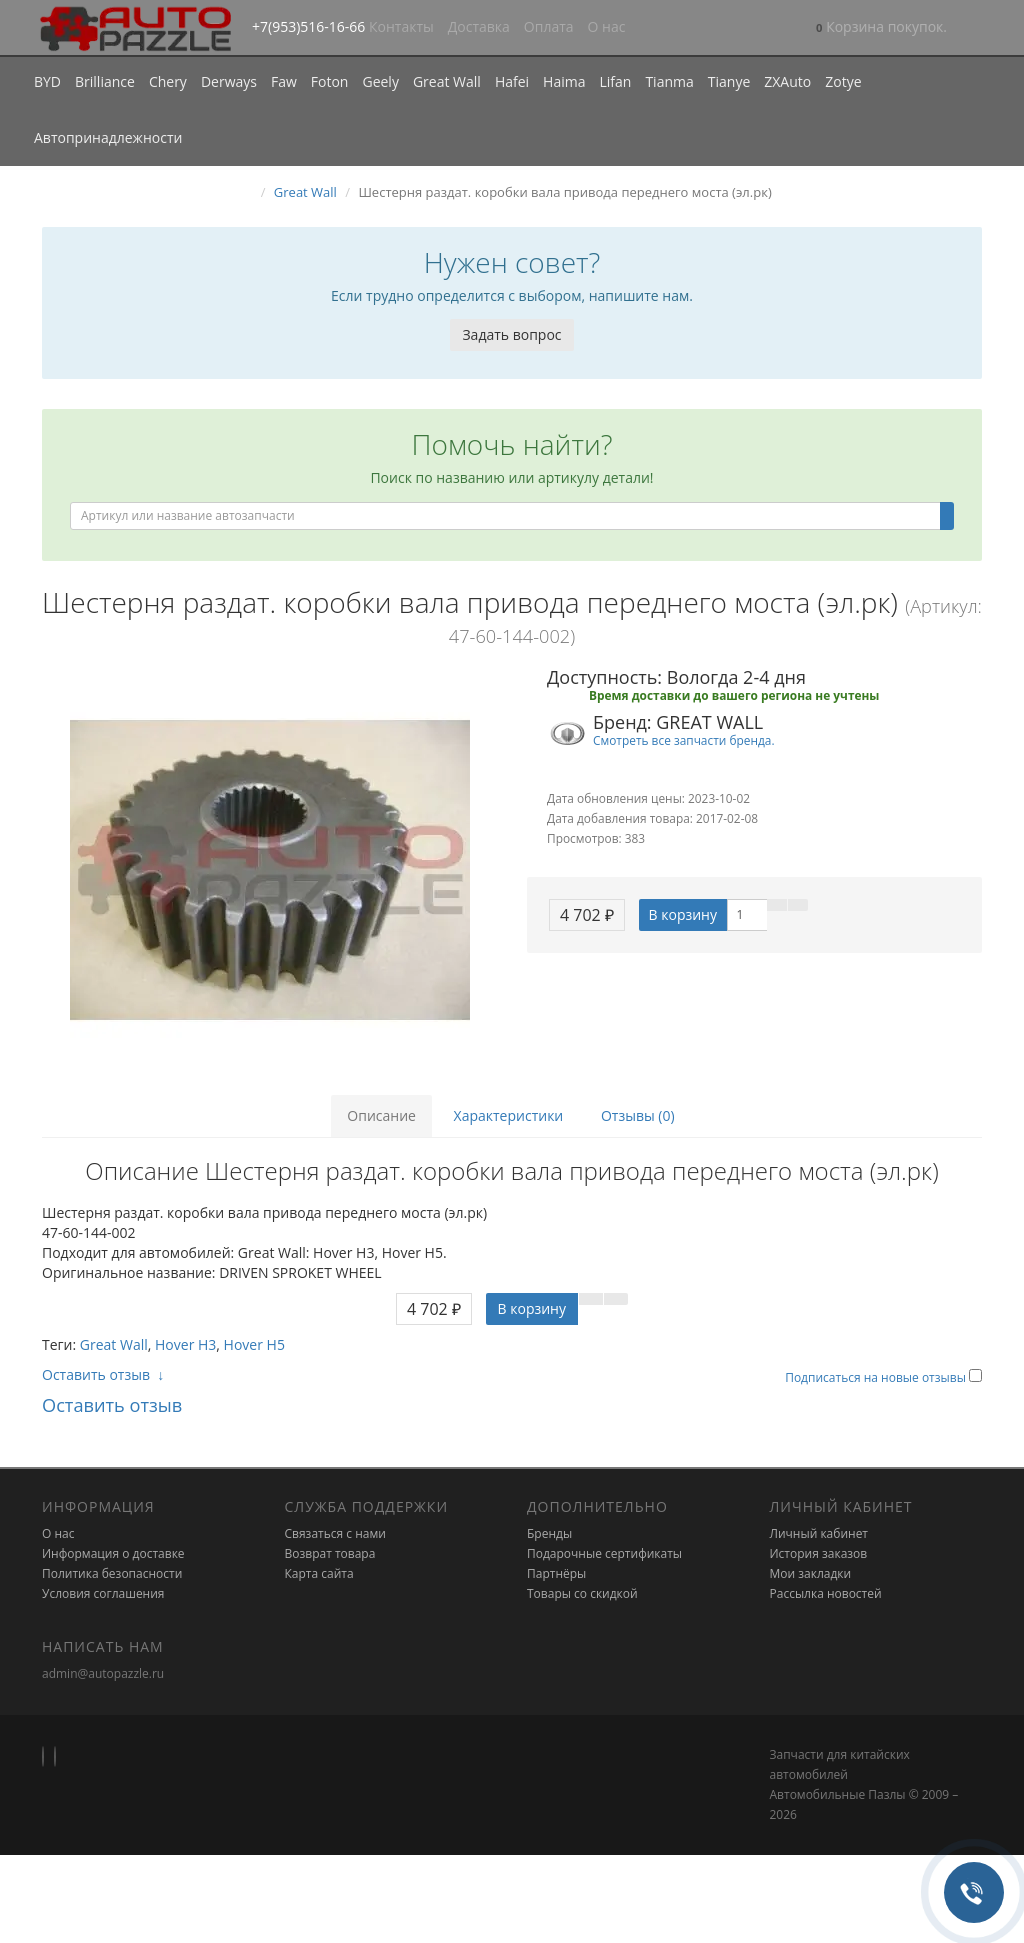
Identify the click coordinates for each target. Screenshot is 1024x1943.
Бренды (549, 1533)
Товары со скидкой (582, 1593)
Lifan (615, 81)
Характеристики (509, 1115)
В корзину (683, 914)
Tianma (669, 81)
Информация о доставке (113, 1553)
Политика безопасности (112, 1573)
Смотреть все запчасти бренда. (684, 740)
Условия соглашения (103, 1593)
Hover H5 (254, 1344)
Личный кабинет (819, 1533)
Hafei (512, 81)
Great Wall (447, 81)
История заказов (819, 1553)
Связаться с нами (335, 1533)
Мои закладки (811, 1573)
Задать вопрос (511, 334)
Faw (284, 81)
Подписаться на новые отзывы (877, 1377)
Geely (380, 81)
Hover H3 (185, 1344)
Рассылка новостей (826, 1593)
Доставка (479, 26)
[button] (881, 28)
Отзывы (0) (638, 1115)
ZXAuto (787, 81)
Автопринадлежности (108, 137)
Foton (330, 81)
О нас (607, 26)
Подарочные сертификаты (604, 1553)
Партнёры (556, 1573)
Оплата (549, 26)
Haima (564, 81)
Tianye (729, 81)
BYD (47, 81)
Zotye (843, 81)
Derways (229, 81)
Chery (168, 81)
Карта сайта (319, 1573)
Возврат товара (330, 1553)
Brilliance (105, 81)
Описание (381, 1115)
